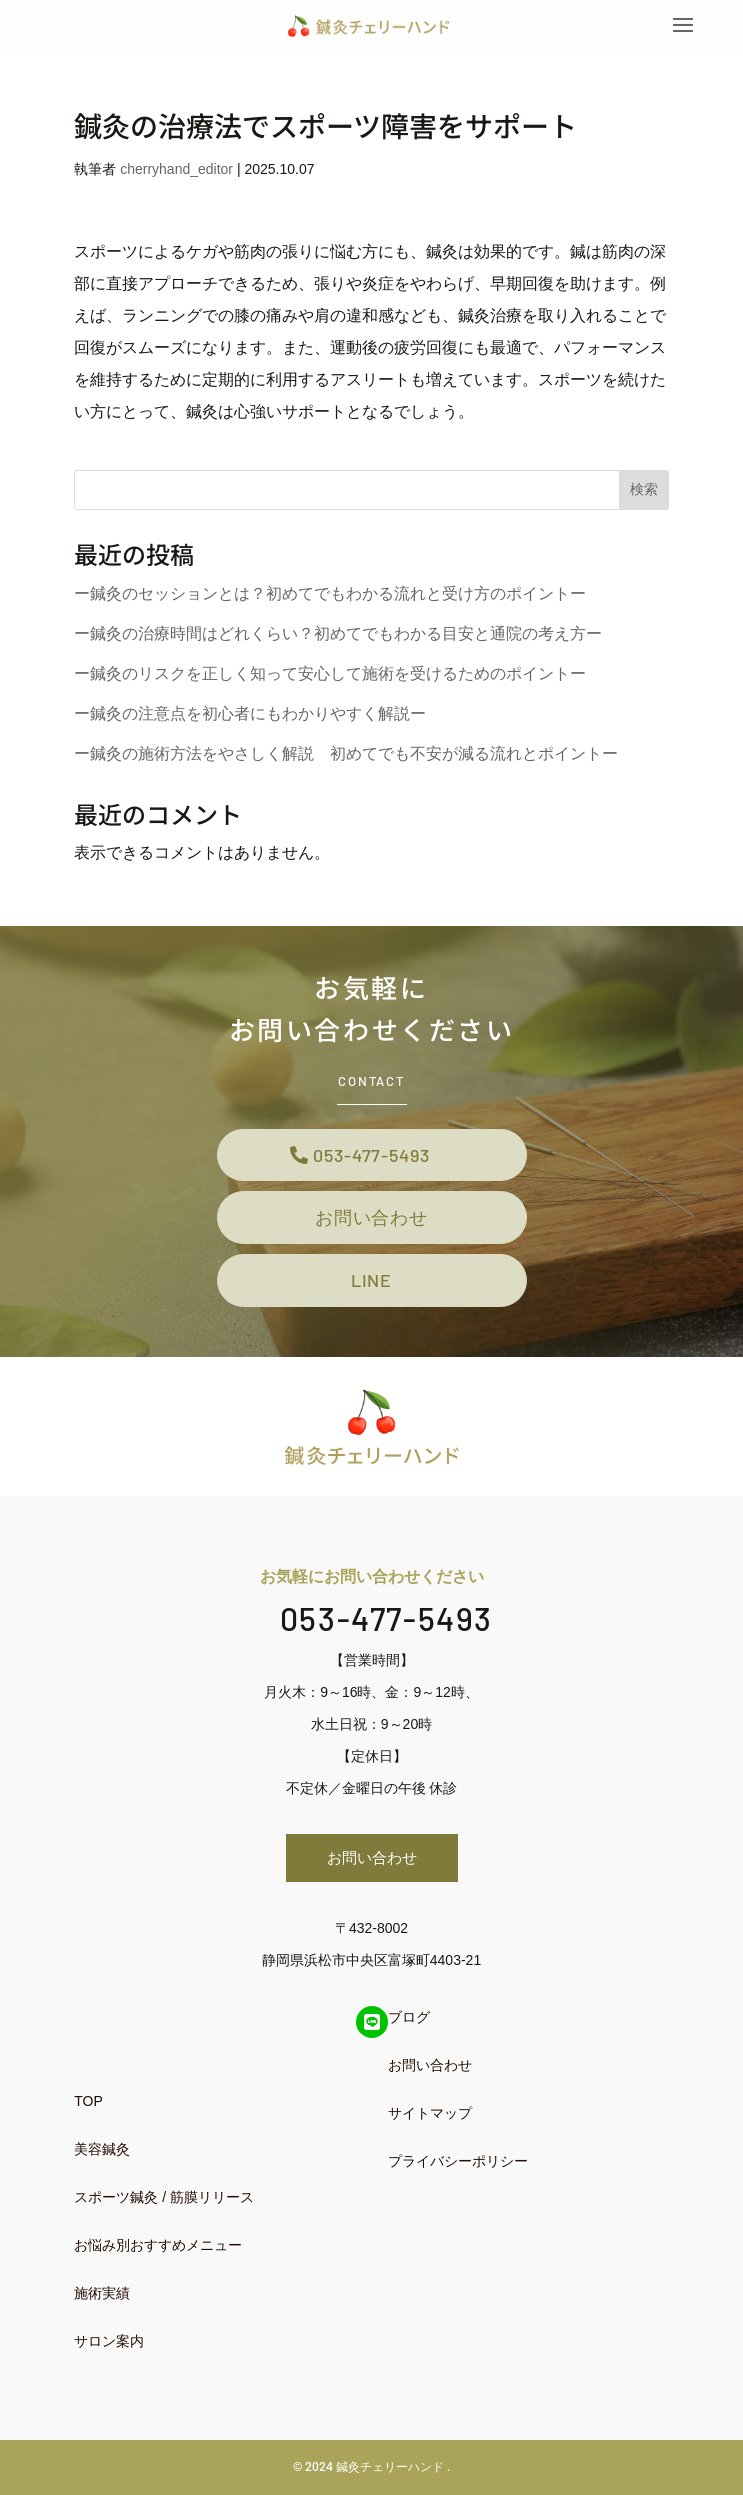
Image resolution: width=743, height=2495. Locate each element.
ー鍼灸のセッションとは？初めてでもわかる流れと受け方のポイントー (330, 593)
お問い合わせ (371, 1217)
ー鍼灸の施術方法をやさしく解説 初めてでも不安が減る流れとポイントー (346, 753)
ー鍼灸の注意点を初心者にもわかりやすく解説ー (250, 713)
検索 (644, 489)
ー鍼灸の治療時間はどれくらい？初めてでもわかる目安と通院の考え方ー (338, 633)
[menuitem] (210, 2101)
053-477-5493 (371, 1155)
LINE (372, 1280)
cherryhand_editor (176, 169)
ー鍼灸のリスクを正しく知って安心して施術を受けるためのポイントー (330, 673)
